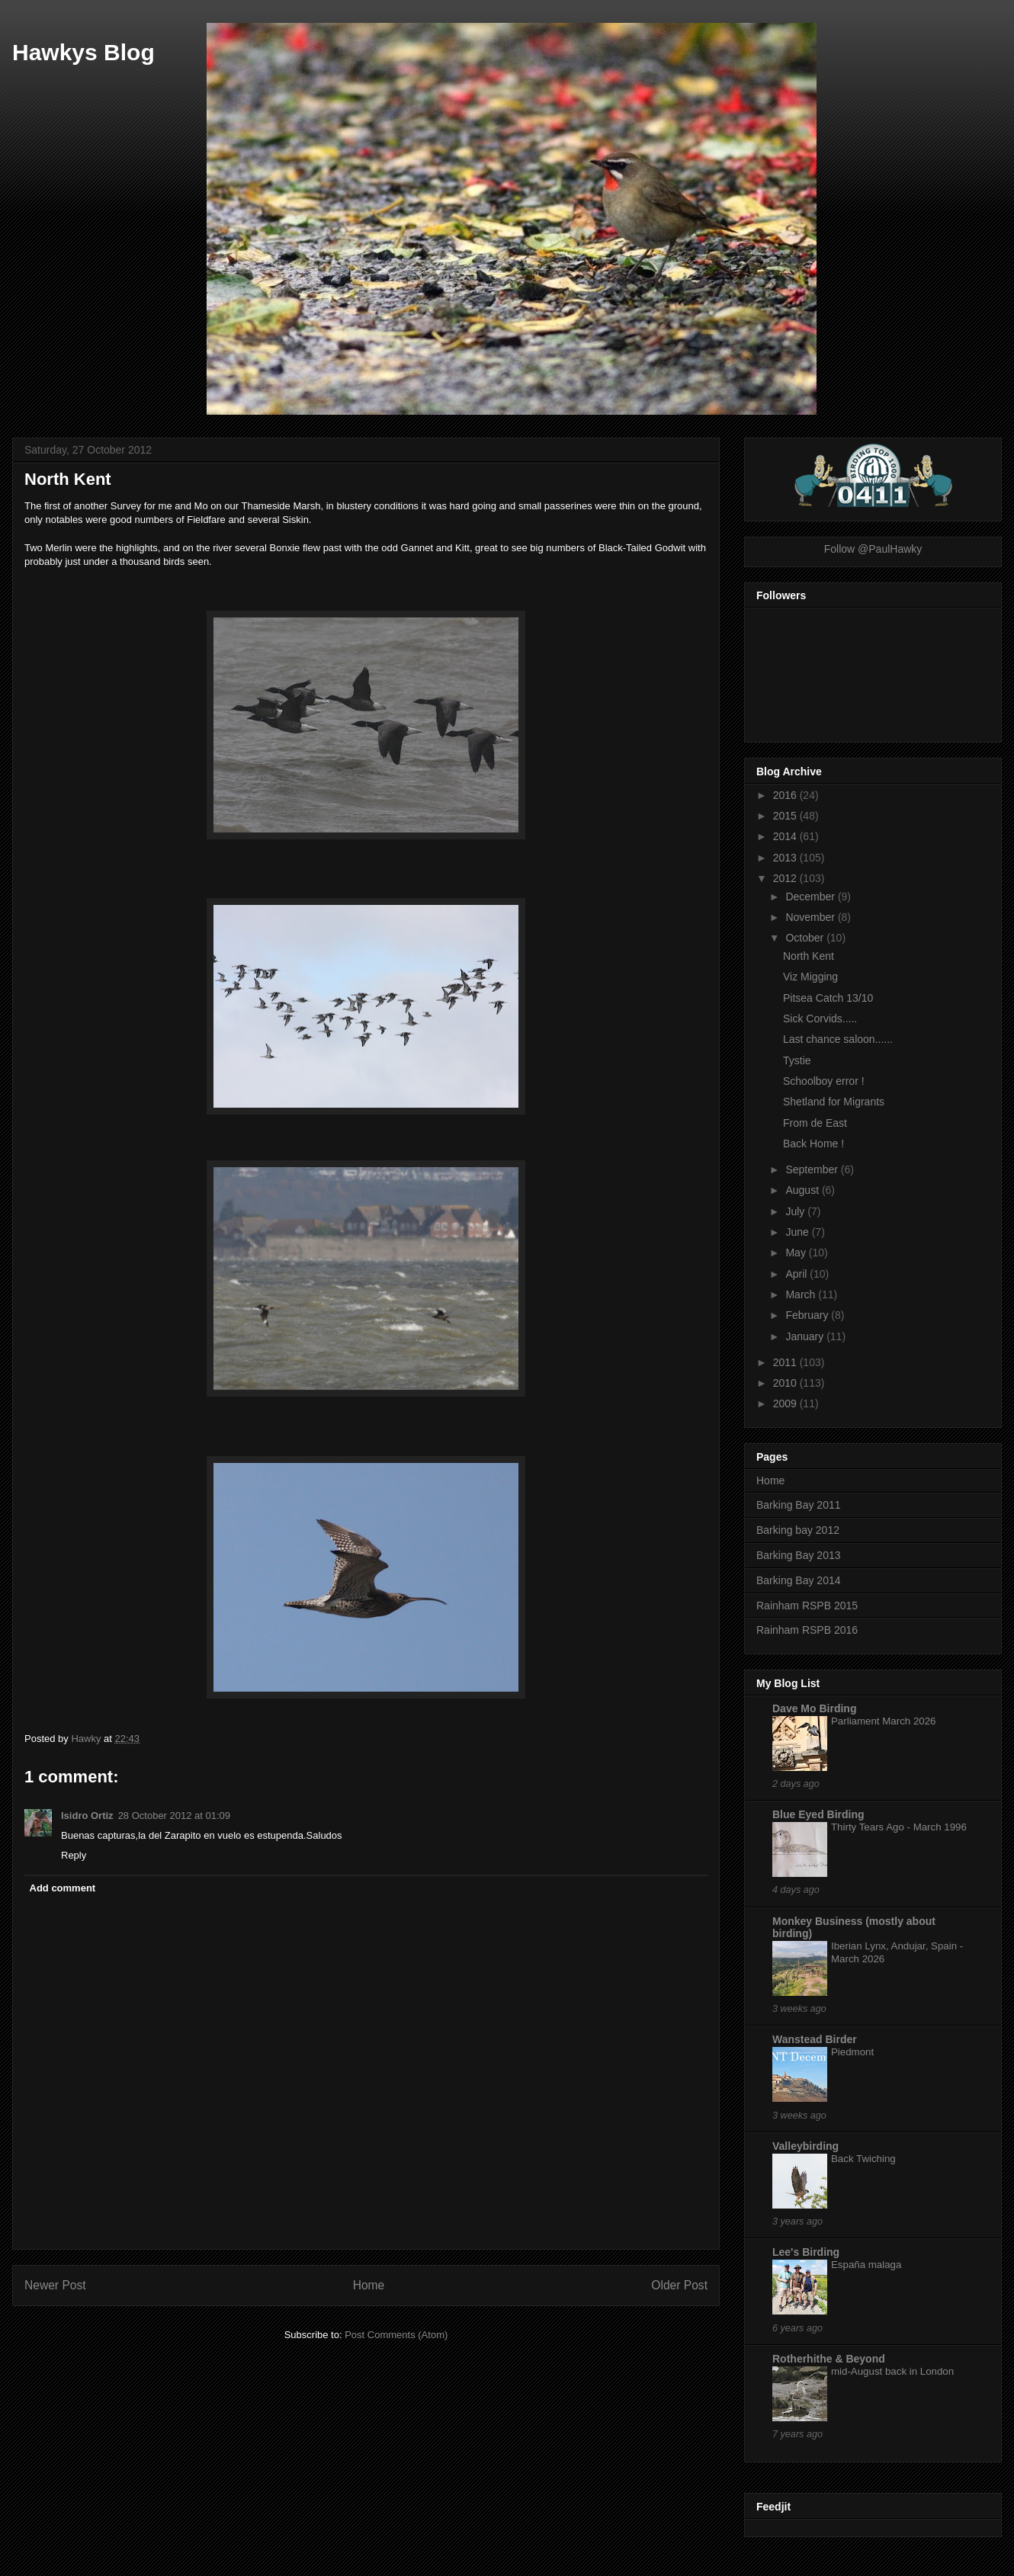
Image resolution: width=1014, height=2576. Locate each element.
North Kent (808, 956)
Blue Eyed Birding (818, 1814)
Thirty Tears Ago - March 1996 (899, 1827)
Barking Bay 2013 (798, 1555)
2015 (786, 816)
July (796, 1211)
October (805, 938)
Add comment (63, 1888)
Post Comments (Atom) (396, 2334)
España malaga (866, 2264)
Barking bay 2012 (797, 1530)
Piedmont (852, 2052)
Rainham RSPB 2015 (807, 1605)
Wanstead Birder (814, 2039)
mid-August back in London (892, 2371)
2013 (786, 858)
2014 (786, 836)
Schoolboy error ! (824, 1081)
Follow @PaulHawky (873, 549)
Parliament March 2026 (883, 1721)
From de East (815, 1123)
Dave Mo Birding (814, 1708)
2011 (786, 1362)
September (812, 1169)
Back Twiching (863, 2158)
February (808, 1315)
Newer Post (55, 2285)
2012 (786, 878)
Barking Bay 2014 (798, 1580)
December (811, 896)
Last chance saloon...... (838, 1039)
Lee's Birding (805, 2252)
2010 (786, 1383)
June (798, 1232)
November (811, 917)
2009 (786, 1403)
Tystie (797, 1060)
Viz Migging (810, 976)
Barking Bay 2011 (798, 1505)
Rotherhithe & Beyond (828, 2359)
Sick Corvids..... (820, 1018)
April (797, 1274)
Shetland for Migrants (833, 1102)
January (805, 1336)
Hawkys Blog (83, 52)
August (803, 1190)
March (801, 1294)
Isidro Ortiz (87, 1815)
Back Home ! (813, 1143)
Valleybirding (805, 2146)
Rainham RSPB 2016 (807, 1630)
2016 (786, 795)
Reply (73, 1855)
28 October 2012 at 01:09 (174, 1815)
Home (369, 2285)
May (796, 1252)
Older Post (679, 2285)
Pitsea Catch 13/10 (828, 998)
